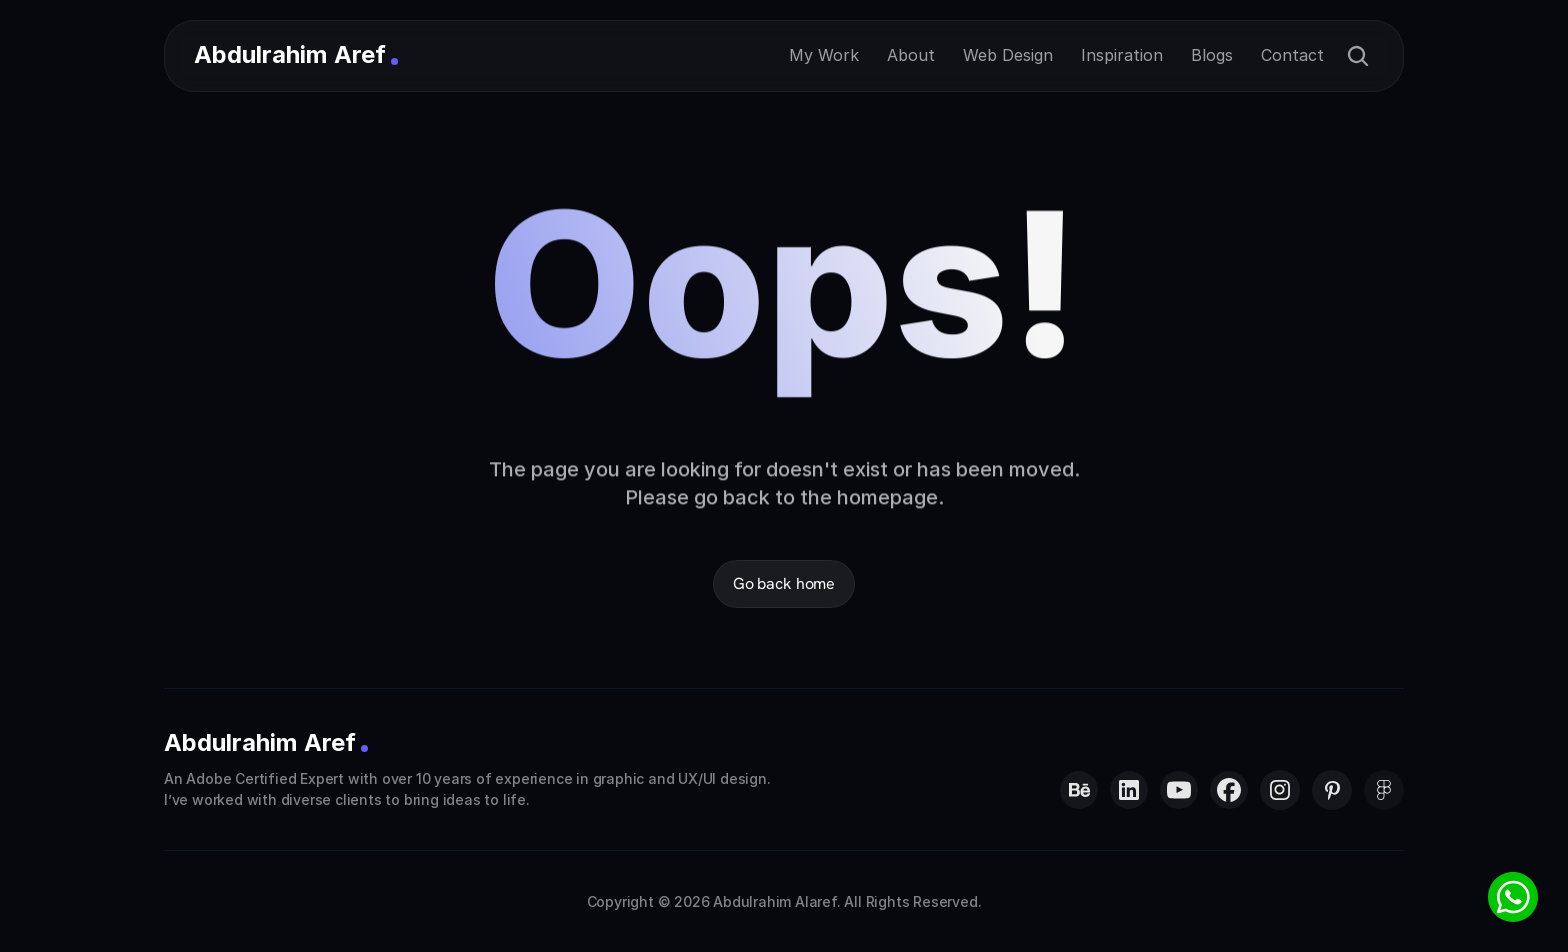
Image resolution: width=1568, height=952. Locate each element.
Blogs (1212, 55)
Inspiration (1122, 55)
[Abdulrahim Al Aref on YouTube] (1179, 790)
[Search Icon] (1358, 56)
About (911, 55)
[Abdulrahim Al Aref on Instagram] (1280, 790)
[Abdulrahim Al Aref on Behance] (1079, 790)
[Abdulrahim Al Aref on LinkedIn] (1129, 790)
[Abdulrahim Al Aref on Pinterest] (1332, 790)
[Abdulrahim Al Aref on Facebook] (1229, 790)
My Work (824, 55)
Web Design (1008, 55)
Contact (1292, 55)
